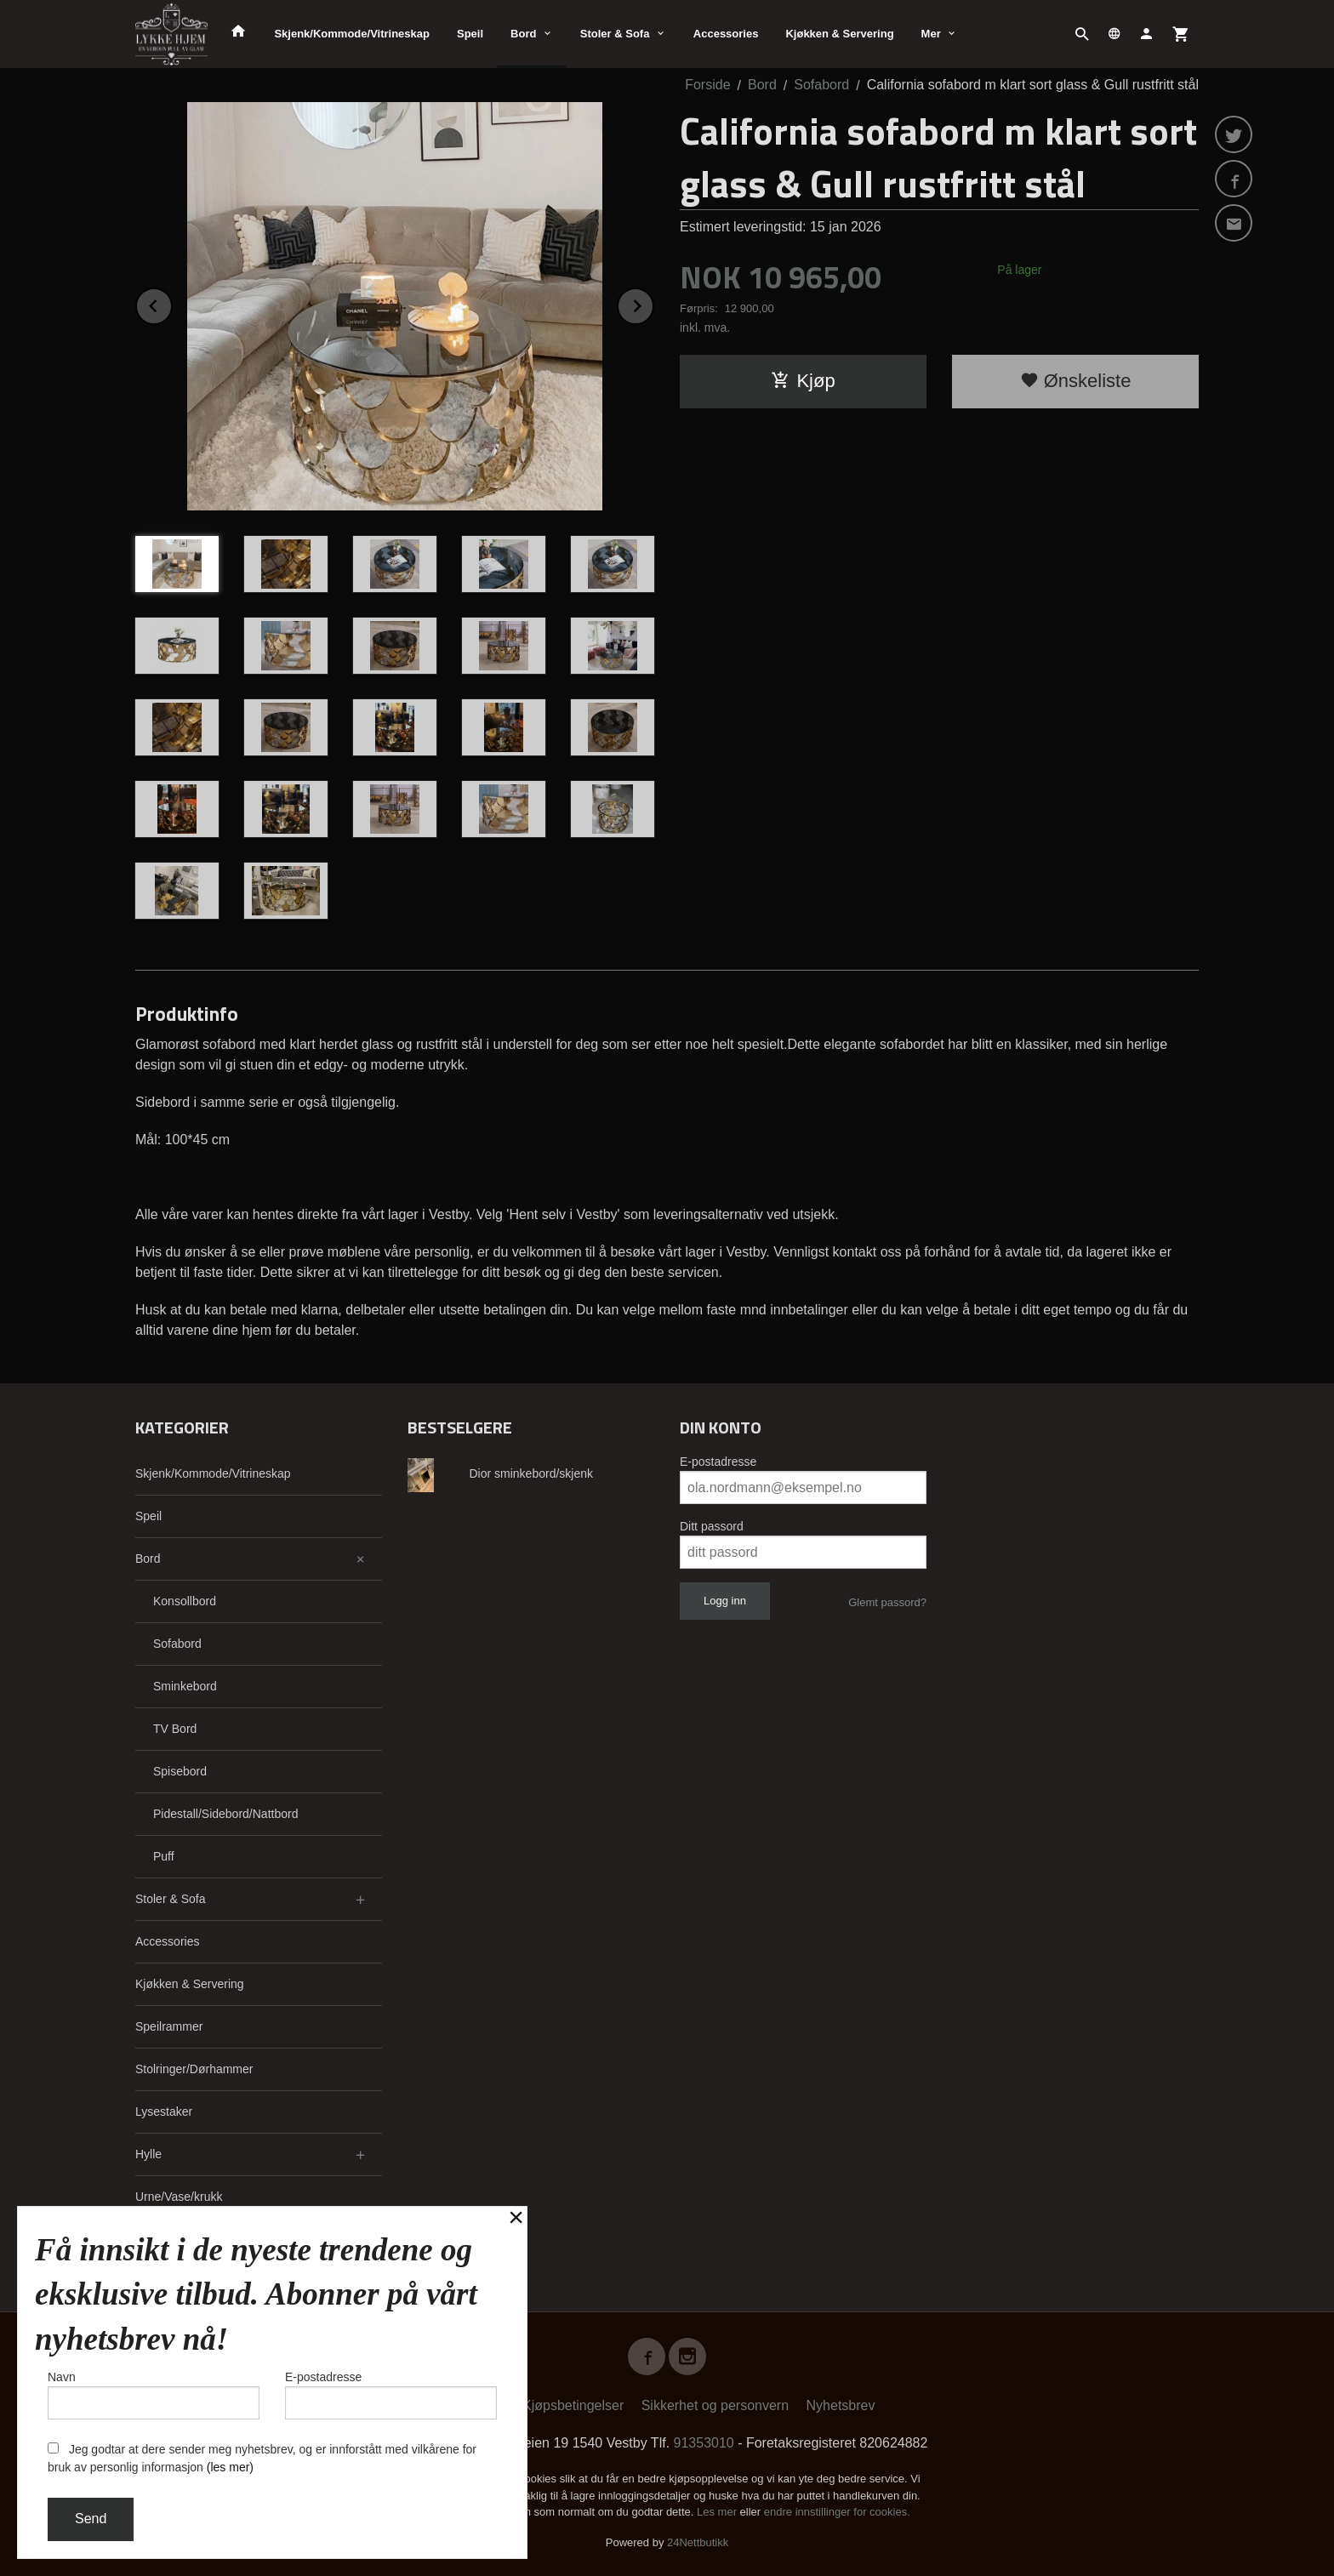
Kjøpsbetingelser (573, 2405)
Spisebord (180, 1771)
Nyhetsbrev (841, 2405)
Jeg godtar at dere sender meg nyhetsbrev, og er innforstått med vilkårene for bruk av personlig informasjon (262, 2458)
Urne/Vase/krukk (178, 2196)
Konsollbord (184, 1601)
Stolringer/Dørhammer (194, 2069)
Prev (172, 303)
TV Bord (175, 1728)
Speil (470, 33)
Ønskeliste (1076, 380)
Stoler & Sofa (615, 33)
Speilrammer (168, 2026)
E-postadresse (718, 1461)
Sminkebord (185, 1686)
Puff (163, 1856)
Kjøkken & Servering (839, 33)
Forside (707, 84)
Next (653, 303)
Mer (931, 33)
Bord (523, 33)
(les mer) (230, 2467)
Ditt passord (712, 1526)
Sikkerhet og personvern (715, 2405)
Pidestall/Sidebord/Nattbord (225, 1814)
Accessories (726, 33)
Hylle (148, 2154)
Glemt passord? (887, 1602)
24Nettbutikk (697, 2542)
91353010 (704, 2443)
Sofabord (177, 1643)
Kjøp (803, 380)
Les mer (718, 2511)
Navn (153, 2394)
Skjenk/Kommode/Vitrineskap (352, 33)
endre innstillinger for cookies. (837, 2511)
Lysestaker (163, 2111)
